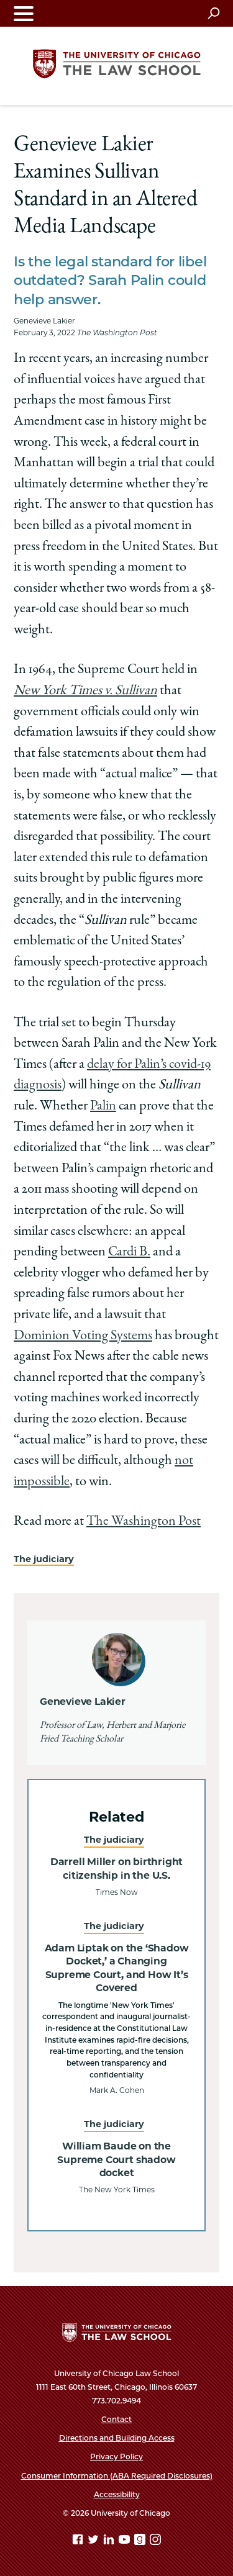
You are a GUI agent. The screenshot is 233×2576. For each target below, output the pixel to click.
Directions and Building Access (117, 2438)
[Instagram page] (155, 2541)
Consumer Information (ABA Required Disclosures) (116, 2475)
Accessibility (117, 2494)
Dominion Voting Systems (83, 1336)
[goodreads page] (141, 2541)
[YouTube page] (125, 2541)
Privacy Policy (116, 2456)
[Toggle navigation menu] (24, 13)
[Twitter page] (94, 2541)
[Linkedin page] (110, 2541)
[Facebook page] (79, 2541)
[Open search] (213, 13)
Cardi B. (129, 1252)
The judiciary (44, 1559)
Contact (116, 2419)
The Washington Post (143, 1522)
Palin (103, 1106)
